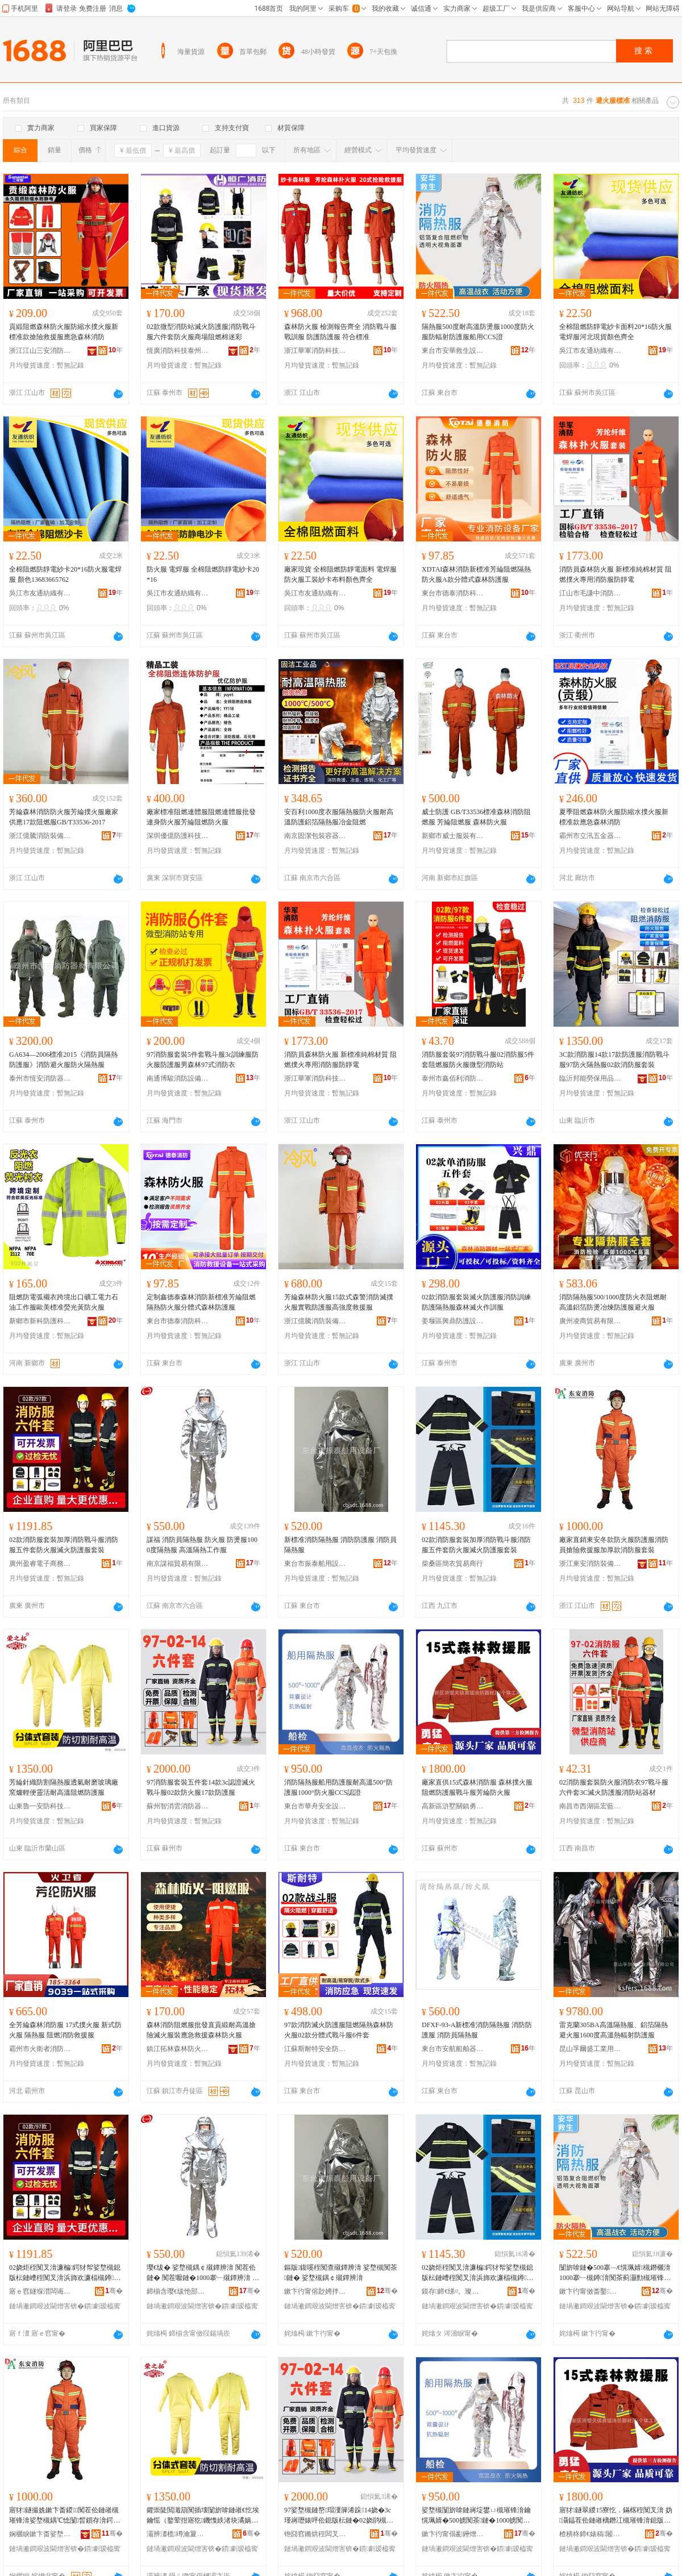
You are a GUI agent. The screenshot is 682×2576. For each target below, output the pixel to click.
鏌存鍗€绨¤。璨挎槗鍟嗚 (453, 2291)
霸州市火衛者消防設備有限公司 (40, 2049)
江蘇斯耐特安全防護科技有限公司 (315, 2049)
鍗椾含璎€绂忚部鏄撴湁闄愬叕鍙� (178, 2291)
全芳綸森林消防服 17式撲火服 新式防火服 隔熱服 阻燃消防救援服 (65, 2030)
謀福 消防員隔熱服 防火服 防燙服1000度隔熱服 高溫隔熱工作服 (202, 1545)
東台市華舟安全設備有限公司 (315, 1806)
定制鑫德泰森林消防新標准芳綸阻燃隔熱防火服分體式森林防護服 (201, 1302)
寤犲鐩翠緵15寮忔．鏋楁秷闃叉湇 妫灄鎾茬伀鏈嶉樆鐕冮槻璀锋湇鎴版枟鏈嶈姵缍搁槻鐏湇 (615, 2515)
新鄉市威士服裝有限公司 (453, 836)
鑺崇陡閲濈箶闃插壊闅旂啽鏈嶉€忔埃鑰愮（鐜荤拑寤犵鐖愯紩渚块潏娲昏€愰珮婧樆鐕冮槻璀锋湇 (203, 2515)
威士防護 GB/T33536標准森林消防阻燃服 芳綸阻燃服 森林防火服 (476, 817)
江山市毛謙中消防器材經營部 (590, 593)
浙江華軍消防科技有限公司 (315, 351)
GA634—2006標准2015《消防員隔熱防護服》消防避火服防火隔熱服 (63, 1060)
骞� (114, 2291)
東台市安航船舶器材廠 (453, 2049)
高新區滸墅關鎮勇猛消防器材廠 (453, 1806)
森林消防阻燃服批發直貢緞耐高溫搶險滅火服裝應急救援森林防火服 (201, 2030)
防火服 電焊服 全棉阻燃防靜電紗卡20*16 (203, 574)
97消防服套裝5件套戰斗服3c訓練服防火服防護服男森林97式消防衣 (203, 1060)
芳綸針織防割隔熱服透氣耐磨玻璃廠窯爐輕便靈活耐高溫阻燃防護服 (63, 1787)
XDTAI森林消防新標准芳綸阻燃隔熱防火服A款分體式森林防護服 (476, 574)
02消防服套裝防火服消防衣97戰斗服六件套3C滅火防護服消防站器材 (613, 1787)
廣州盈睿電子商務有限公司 (40, 1564)
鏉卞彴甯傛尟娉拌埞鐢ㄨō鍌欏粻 (315, 2291)
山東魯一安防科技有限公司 (40, 1806)
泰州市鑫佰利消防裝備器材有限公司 (453, 1078)
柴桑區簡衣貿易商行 (452, 1564)
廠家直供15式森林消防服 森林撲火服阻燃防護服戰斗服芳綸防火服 (477, 1787)
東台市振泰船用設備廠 (315, 1564)
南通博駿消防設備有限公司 (178, 1078)
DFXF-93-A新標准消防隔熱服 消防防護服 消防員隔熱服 (477, 2030)
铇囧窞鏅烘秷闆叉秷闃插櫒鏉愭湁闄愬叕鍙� (315, 2534)
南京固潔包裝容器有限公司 (315, 836)
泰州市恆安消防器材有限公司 (40, 1078)
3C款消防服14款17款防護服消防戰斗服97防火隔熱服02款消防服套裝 (614, 1060)
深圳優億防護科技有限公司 (178, 836)
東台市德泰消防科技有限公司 (453, 593)
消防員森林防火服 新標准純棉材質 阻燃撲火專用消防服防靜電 (615, 574)
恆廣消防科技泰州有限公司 (178, 351)
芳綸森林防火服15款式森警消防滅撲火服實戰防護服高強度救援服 (338, 1302)
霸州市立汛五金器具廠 (590, 836)
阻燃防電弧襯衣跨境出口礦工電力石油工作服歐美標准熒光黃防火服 (63, 1302)
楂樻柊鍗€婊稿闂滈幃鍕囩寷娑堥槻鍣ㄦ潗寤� (590, 2534)
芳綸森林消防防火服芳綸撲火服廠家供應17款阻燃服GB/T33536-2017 (63, 817)
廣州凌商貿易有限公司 (590, 1321)
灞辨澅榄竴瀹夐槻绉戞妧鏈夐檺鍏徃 (178, 2534)
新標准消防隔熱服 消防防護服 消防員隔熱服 (340, 1545)
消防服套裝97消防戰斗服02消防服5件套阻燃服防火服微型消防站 (478, 1060)
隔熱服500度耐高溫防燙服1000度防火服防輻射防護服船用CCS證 (478, 332)
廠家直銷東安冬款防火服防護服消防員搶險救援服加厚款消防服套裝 (613, 1545)
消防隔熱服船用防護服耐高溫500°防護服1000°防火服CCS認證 (338, 1787)
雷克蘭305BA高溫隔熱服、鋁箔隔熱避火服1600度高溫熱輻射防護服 (613, 2030)
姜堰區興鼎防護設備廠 (453, 1321)
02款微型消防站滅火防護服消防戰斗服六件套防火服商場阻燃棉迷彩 (201, 332)
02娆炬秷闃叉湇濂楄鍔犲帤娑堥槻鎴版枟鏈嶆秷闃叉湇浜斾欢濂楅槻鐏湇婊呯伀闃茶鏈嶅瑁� (64, 2273)
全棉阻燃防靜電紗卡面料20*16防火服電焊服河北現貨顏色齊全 (615, 332)
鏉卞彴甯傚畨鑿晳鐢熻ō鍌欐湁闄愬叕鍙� (590, 2291)
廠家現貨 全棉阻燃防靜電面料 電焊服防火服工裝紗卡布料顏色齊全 (340, 574)
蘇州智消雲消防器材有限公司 (178, 1806)
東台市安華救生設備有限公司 (453, 351)
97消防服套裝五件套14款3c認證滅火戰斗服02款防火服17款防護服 (201, 1787)
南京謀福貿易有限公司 (178, 1564)
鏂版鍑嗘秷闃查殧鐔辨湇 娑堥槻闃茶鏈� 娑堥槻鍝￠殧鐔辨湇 (340, 2273)
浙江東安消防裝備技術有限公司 (590, 1564)
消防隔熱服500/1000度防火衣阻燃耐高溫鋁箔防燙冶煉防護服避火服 (613, 1302)
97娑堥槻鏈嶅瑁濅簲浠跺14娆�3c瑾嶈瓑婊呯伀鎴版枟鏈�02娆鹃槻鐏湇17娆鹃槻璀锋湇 (340, 2515)
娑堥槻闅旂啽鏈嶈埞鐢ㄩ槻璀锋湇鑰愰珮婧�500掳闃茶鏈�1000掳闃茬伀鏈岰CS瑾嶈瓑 (476, 2515)
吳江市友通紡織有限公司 (590, 351)
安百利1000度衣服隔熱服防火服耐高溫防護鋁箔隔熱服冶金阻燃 (338, 817)
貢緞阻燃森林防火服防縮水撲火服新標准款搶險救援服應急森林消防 (63, 332)
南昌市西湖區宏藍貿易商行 (590, 1806)
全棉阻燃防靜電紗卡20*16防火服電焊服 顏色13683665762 (65, 574)
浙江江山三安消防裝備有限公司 (40, 351)
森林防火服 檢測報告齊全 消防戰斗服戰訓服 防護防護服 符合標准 (340, 332)
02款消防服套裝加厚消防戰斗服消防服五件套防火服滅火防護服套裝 (63, 1545)
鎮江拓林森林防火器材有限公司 (178, 2049)
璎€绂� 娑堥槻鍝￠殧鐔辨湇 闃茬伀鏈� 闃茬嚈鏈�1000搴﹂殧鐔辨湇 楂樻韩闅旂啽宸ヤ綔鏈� (203, 2273)
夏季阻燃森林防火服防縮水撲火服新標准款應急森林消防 (613, 817)
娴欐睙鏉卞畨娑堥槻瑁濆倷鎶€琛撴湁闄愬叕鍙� (40, 2534)
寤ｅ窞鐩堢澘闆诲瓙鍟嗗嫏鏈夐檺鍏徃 (40, 2291)
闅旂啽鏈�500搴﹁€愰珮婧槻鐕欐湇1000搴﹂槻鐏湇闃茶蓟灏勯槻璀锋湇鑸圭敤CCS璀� (615, 2273)
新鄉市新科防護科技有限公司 (40, 1321)
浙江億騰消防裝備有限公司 (40, 836)
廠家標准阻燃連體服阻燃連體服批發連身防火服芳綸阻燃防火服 (201, 817)
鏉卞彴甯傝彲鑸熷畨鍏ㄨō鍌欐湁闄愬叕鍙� (453, 2534)
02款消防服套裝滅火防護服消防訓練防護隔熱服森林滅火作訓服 (476, 1302)
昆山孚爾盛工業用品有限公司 (590, 2049)
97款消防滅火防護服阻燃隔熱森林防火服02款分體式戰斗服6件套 (338, 2030)
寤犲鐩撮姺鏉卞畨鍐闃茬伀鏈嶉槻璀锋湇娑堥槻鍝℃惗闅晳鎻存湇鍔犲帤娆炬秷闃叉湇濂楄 (64, 2515)
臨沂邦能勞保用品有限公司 (590, 1078)
